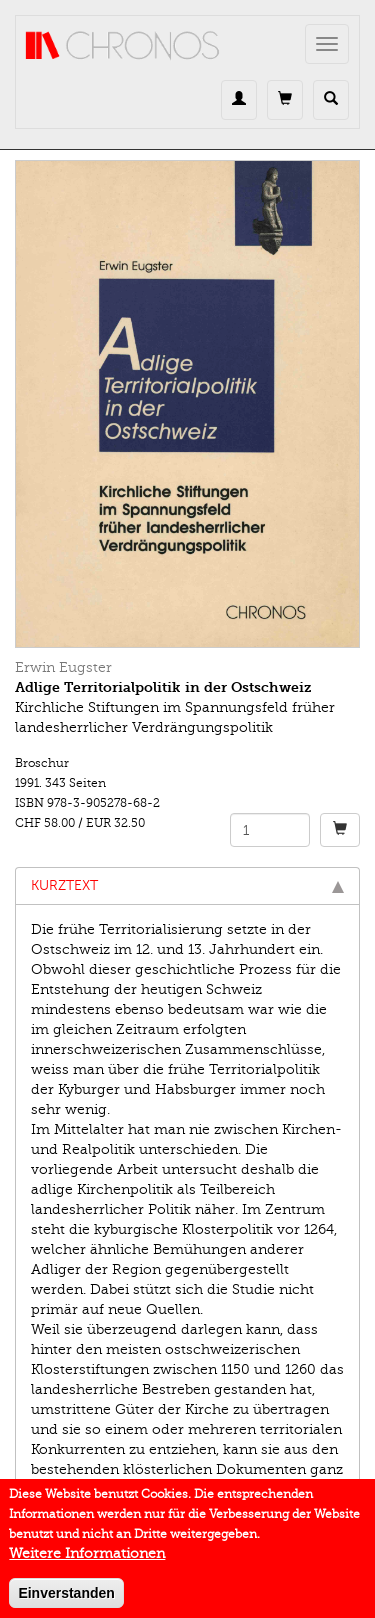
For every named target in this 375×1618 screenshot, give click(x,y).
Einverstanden (66, 1600)
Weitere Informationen (87, 1560)
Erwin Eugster (63, 667)
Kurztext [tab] (187, 885)
